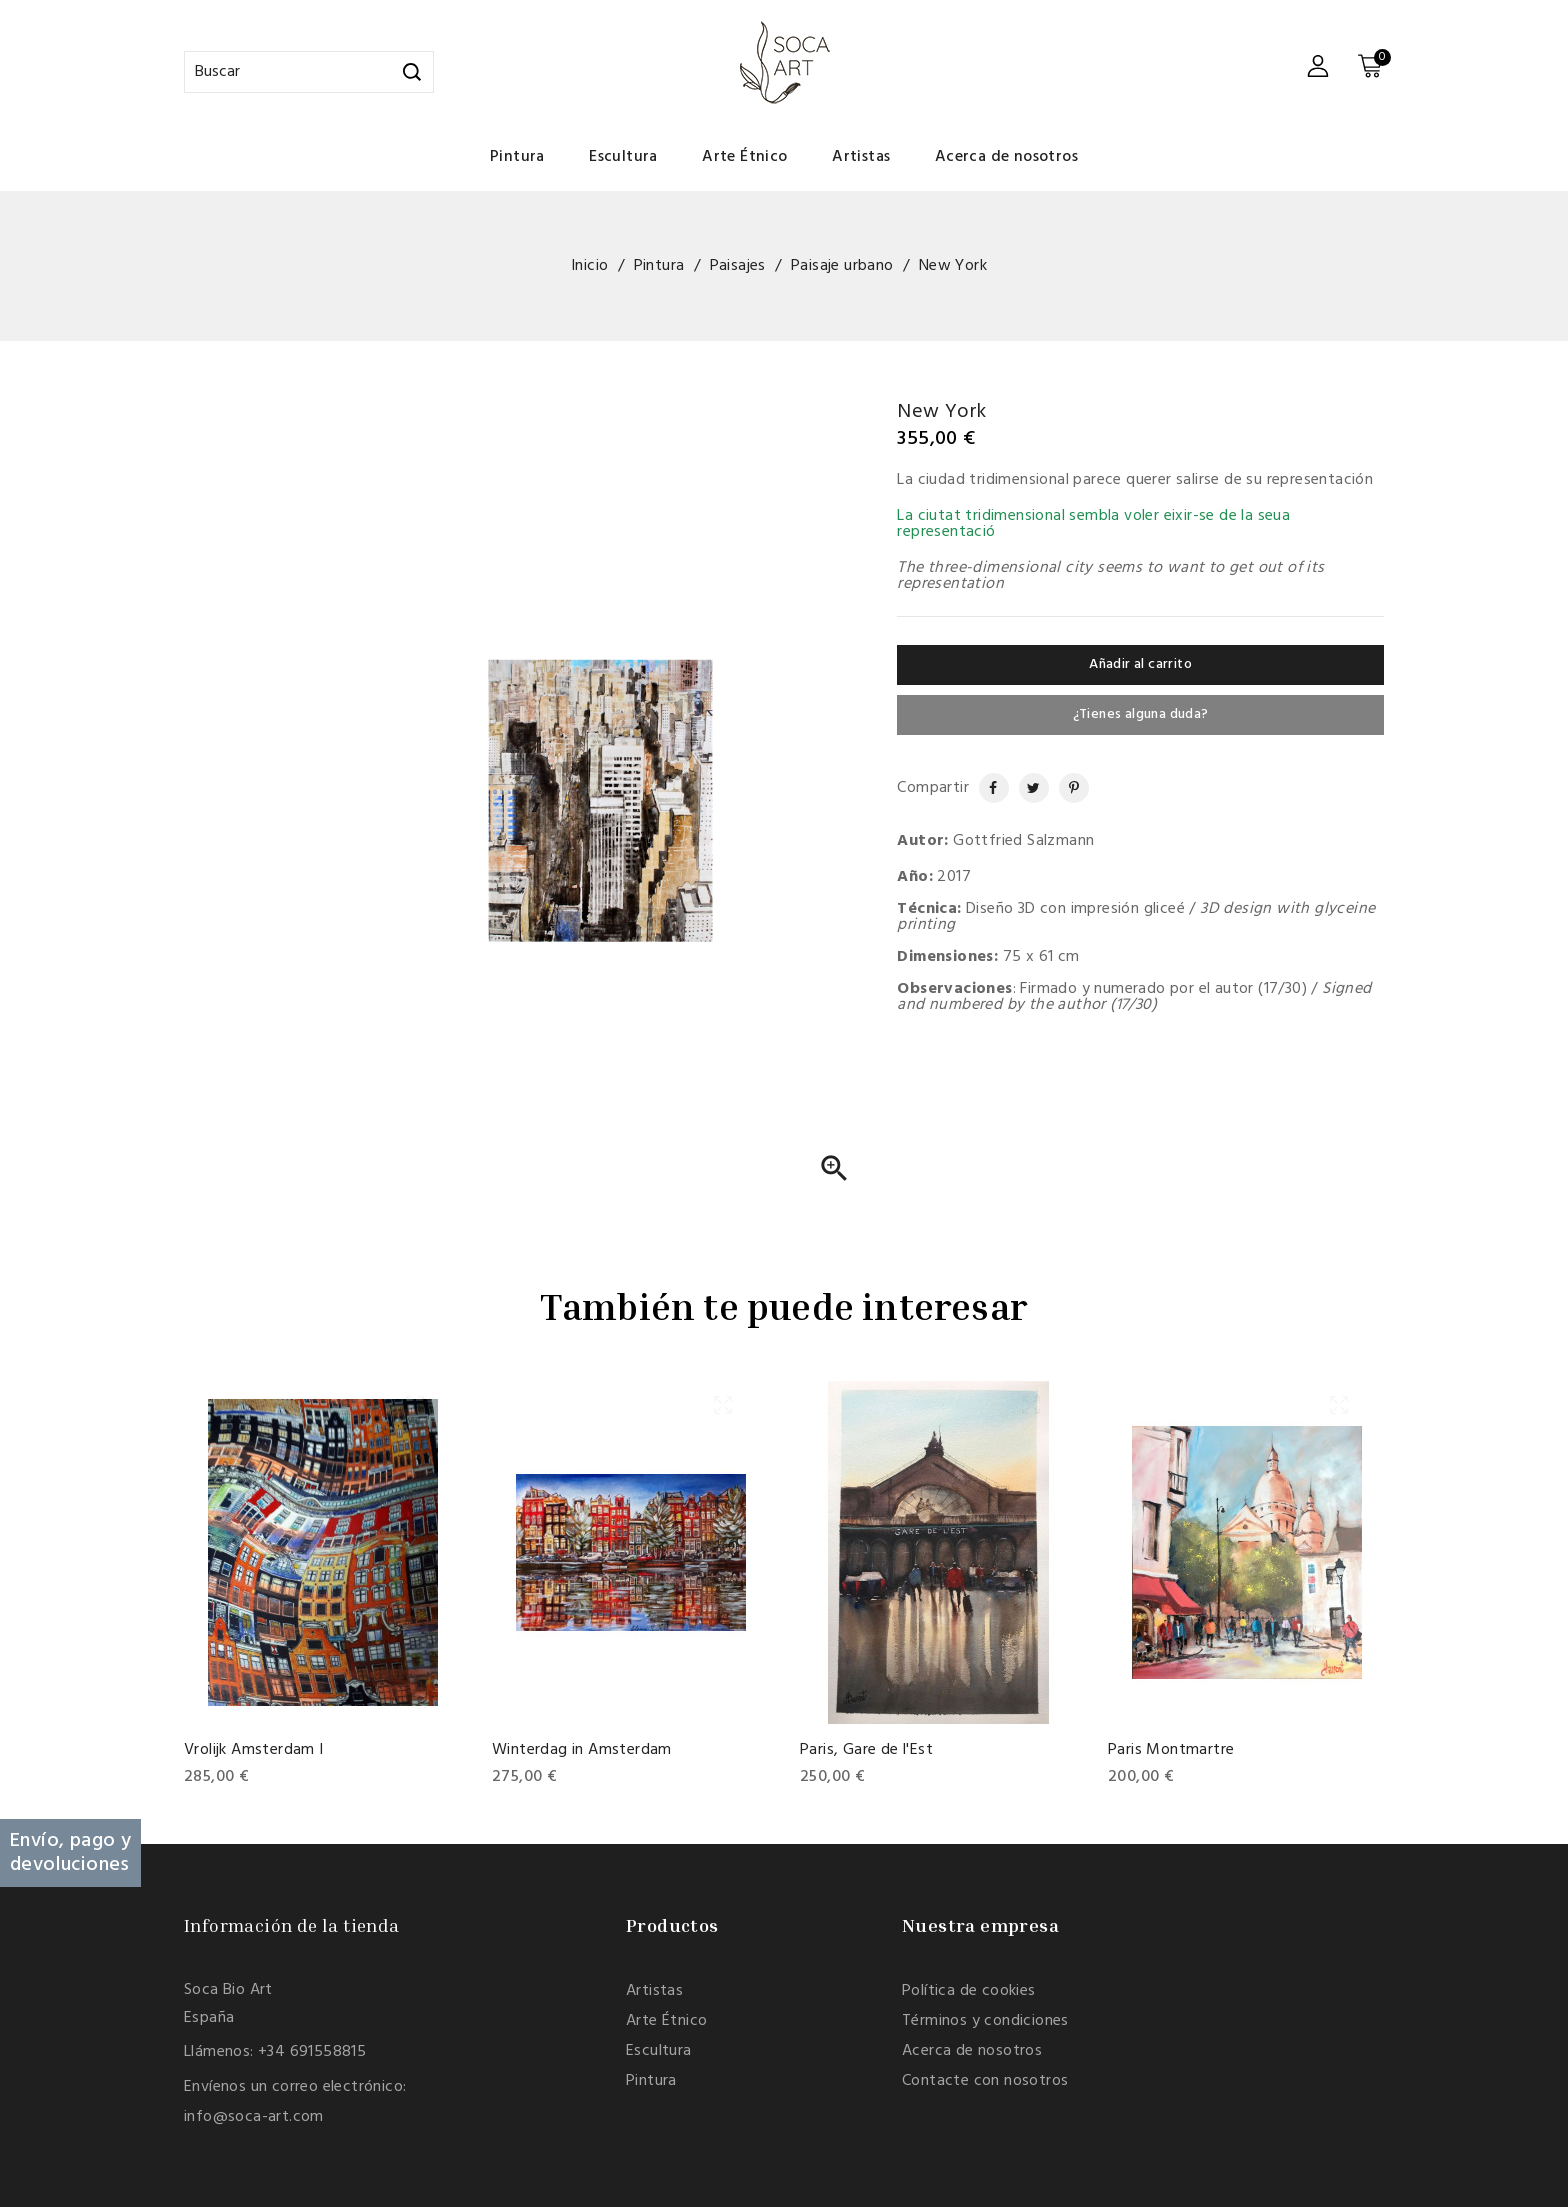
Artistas (861, 157)
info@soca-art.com (254, 2117)
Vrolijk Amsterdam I (254, 1750)
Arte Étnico (744, 157)
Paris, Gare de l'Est (866, 1750)
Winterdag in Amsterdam (582, 1750)
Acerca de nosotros (1006, 157)
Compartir (985, 788)
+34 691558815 (312, 2052)
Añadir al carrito (1140, 664)
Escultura (623, 157)
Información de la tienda (292, 1925)
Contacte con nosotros (985, 2081)
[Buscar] (309, 72)
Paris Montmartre (1171, 1750)
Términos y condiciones (985, 2021)
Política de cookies (969, 1991)
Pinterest (1066, 788)
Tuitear (1027, 788)
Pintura (517, 157)
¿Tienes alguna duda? (1141, 714)
